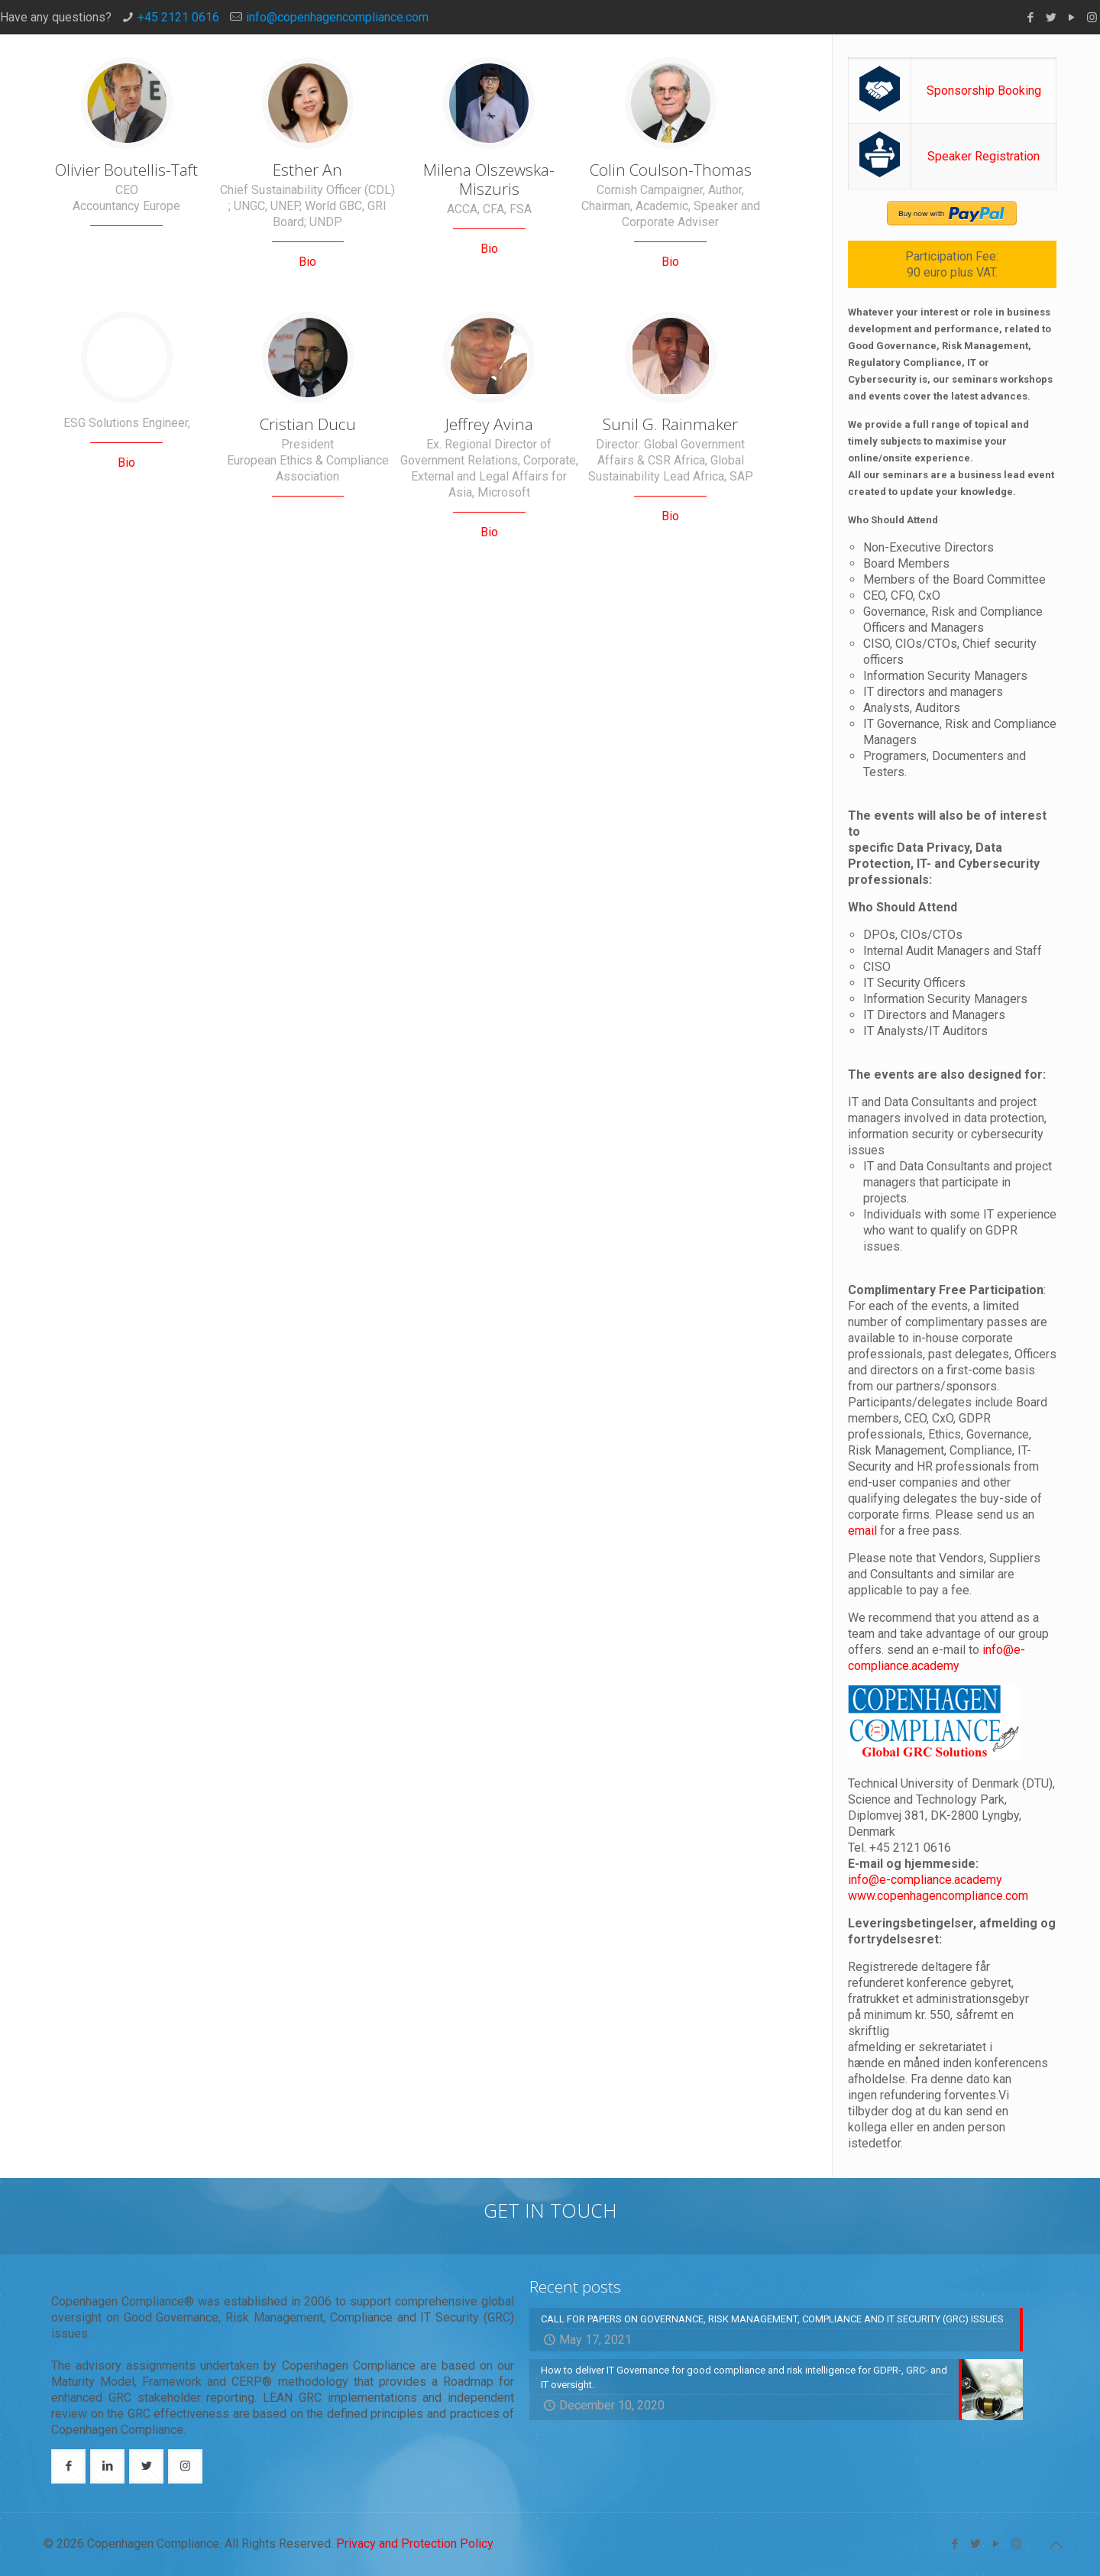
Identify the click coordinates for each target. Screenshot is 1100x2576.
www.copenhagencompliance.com (938, 1895)
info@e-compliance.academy (925, 1879)
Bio (307, 261)
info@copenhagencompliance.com (337, 17)
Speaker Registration (983, 156)
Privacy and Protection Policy (414, 2543)
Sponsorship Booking (984, 90)
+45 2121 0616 (178, 17)
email (864, 1530)
